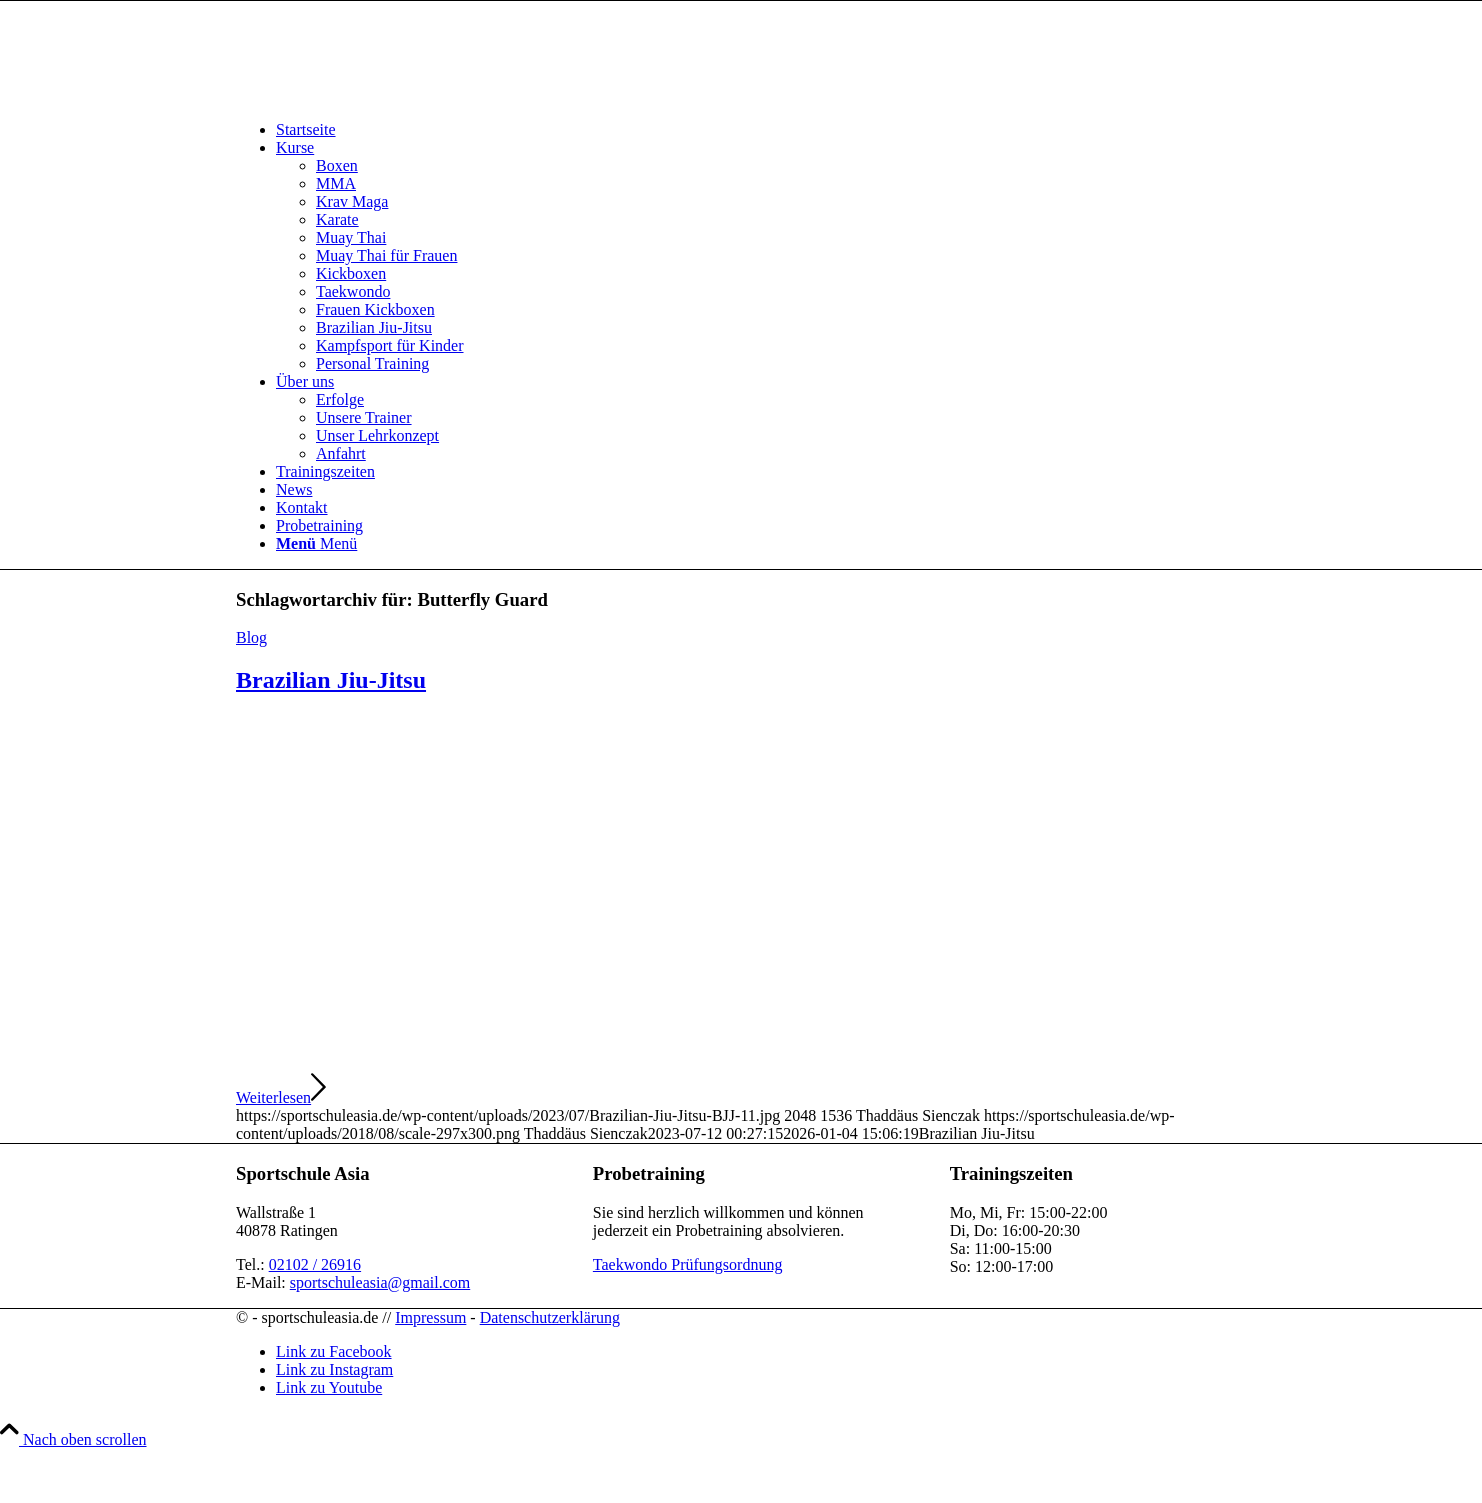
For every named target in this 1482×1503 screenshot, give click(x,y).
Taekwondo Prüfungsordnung (688, 1264)
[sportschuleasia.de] (386, 95)
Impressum (430, 1317)
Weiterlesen (281, 1097)
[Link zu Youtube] (329, 1387)
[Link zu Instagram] (334, 1369)
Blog (251, 637)
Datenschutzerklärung (550, 1317)
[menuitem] (761, 130)
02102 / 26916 (315, 1264)
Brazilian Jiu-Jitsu (331, 680)
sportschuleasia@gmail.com (380, 1282)
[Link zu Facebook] (334, 1351)
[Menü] (316, 543)
